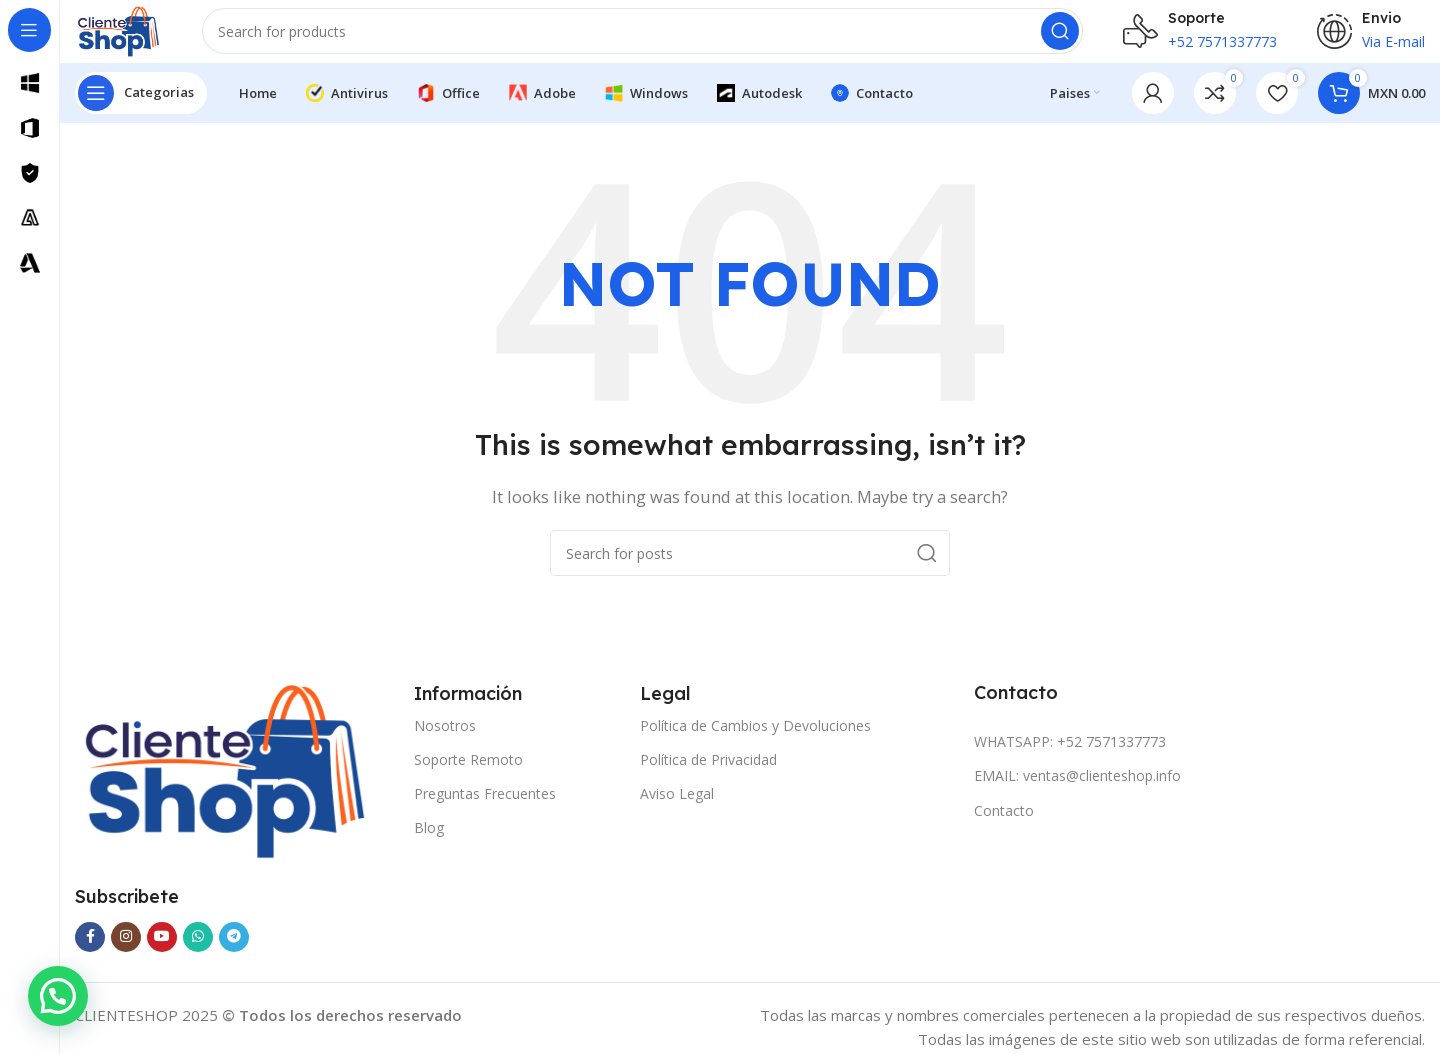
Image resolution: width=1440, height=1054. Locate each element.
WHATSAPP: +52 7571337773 (1070, 758)
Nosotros (445, 742)
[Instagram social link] (126, 954)
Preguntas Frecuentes (485, 810)
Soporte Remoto (468, 776)
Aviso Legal (677, 810)
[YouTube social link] (162, 954)
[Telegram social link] (234, 954)
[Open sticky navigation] (141, 110)
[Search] (656, 40)
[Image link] (225, 787)
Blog (429, 844)
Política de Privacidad (708, 776)
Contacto (1004, 827)
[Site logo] (132, 38)
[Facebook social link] (90, 954)
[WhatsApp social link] (198, 954)
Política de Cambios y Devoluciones (755, 742)
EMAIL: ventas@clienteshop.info (1077, 792)
